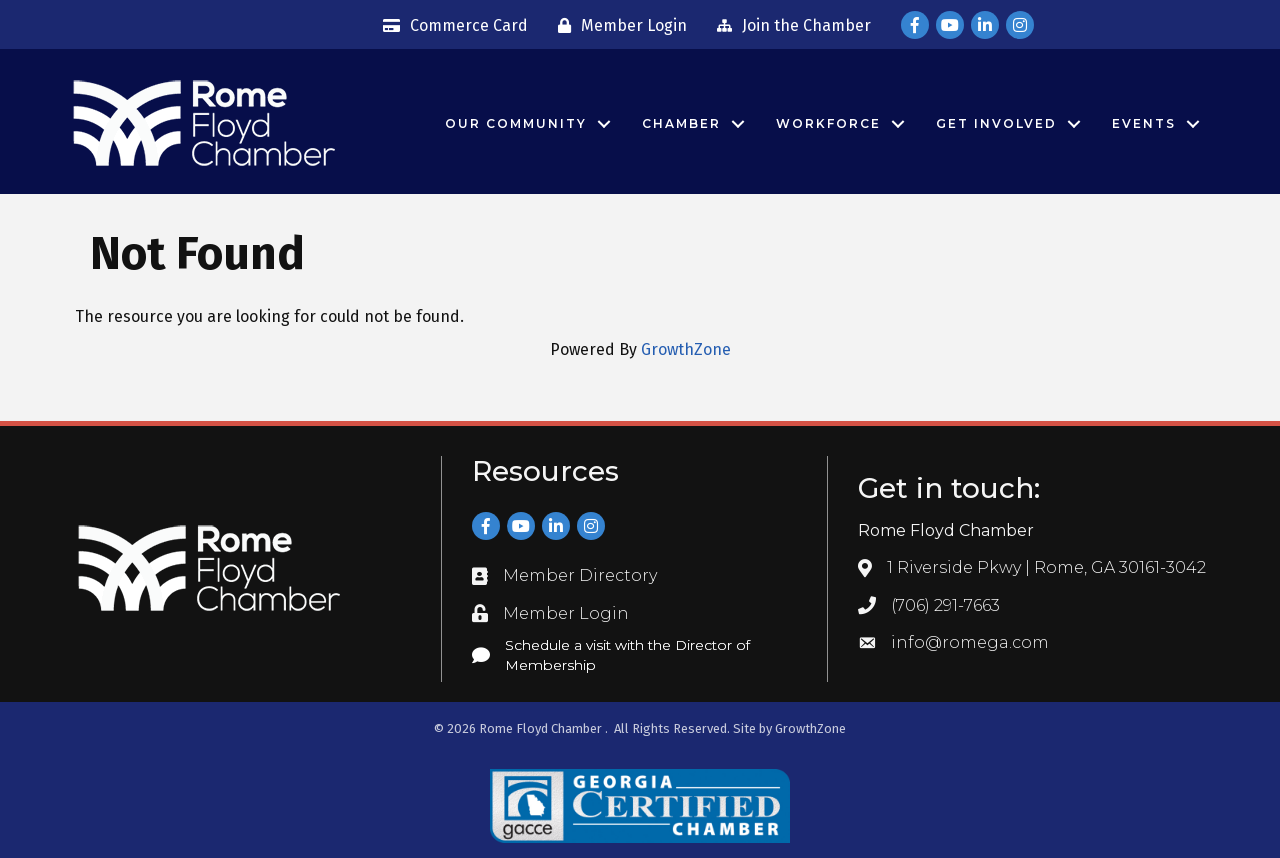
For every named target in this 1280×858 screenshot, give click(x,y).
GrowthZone (686, 349)
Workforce (828, 123)
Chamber (681, 123)
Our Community (516, 123)
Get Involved (996, 123)
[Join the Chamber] (789, 26)
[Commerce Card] (450, 26)
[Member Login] (617, 26)
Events (1144, 123)
